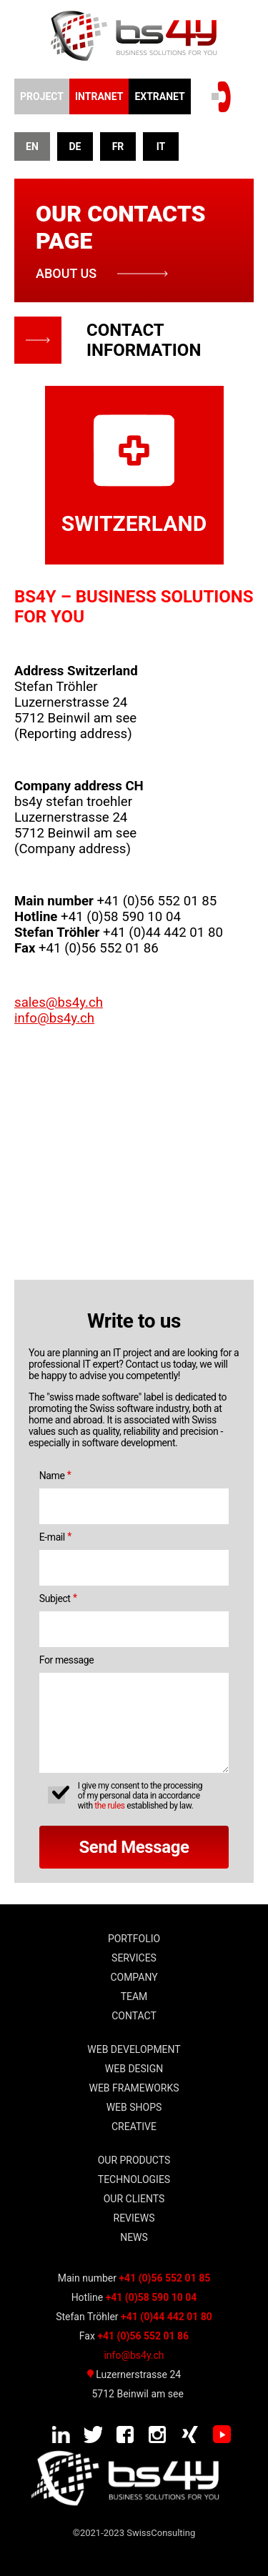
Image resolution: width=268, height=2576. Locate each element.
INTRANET (99, 96)
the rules (109, 1806)
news (134, 2237)
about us (66, 273)
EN (32, 146)
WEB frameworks (134, 2088)
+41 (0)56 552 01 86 (143, 2336)
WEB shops (134, 2107)
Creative (134, 2126)
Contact (134, 2015)
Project (42, 96)
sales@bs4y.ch (58, 1002)
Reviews (134, 2218)
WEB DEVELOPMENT (133, 2049)
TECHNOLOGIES (134, 2179)
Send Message (134, 1847)
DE (75, 146)
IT (161, 146)
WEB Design (134, 2068)
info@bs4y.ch (54, 1018)
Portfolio (134, 1938)
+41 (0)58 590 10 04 (151, 2297)
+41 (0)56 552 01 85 (164, 2278)
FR (118, 146)
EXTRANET (159, 96)
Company (133, 1977)
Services (134, 1958)
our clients (134, 2198)
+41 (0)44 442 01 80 (166, 2316)
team (134, 1996)
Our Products (134, 2160)
